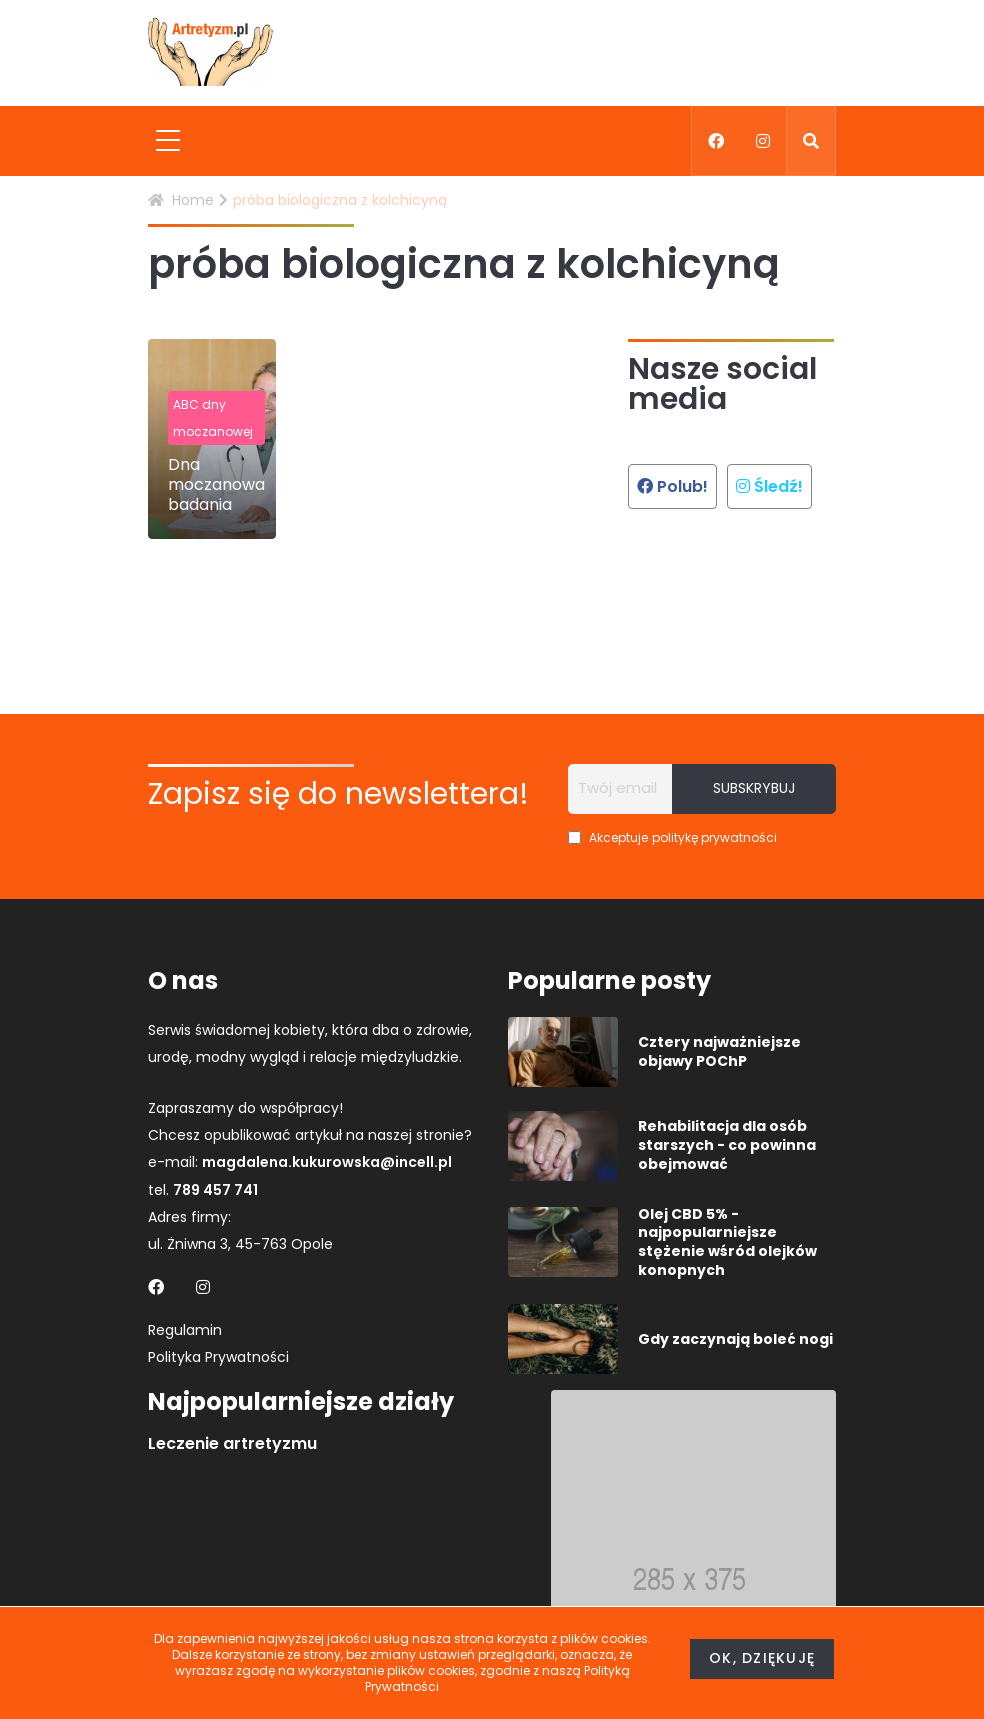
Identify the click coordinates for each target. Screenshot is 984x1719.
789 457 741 (215, 1190)
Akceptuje (672, 837)
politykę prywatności (714, 837)
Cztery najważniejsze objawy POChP (719, 1052)
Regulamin (185, 1330)
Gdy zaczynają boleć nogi (735, 1339)
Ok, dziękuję (762, 1658)
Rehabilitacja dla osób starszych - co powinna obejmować (727, 1145)
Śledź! (769, 486)
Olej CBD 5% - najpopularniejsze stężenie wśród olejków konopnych (727, 1243)
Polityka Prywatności (218, 1357)
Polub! (672, 486)
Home (181, 200)
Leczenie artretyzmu (232, 1443)
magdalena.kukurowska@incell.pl (327, 1162)
